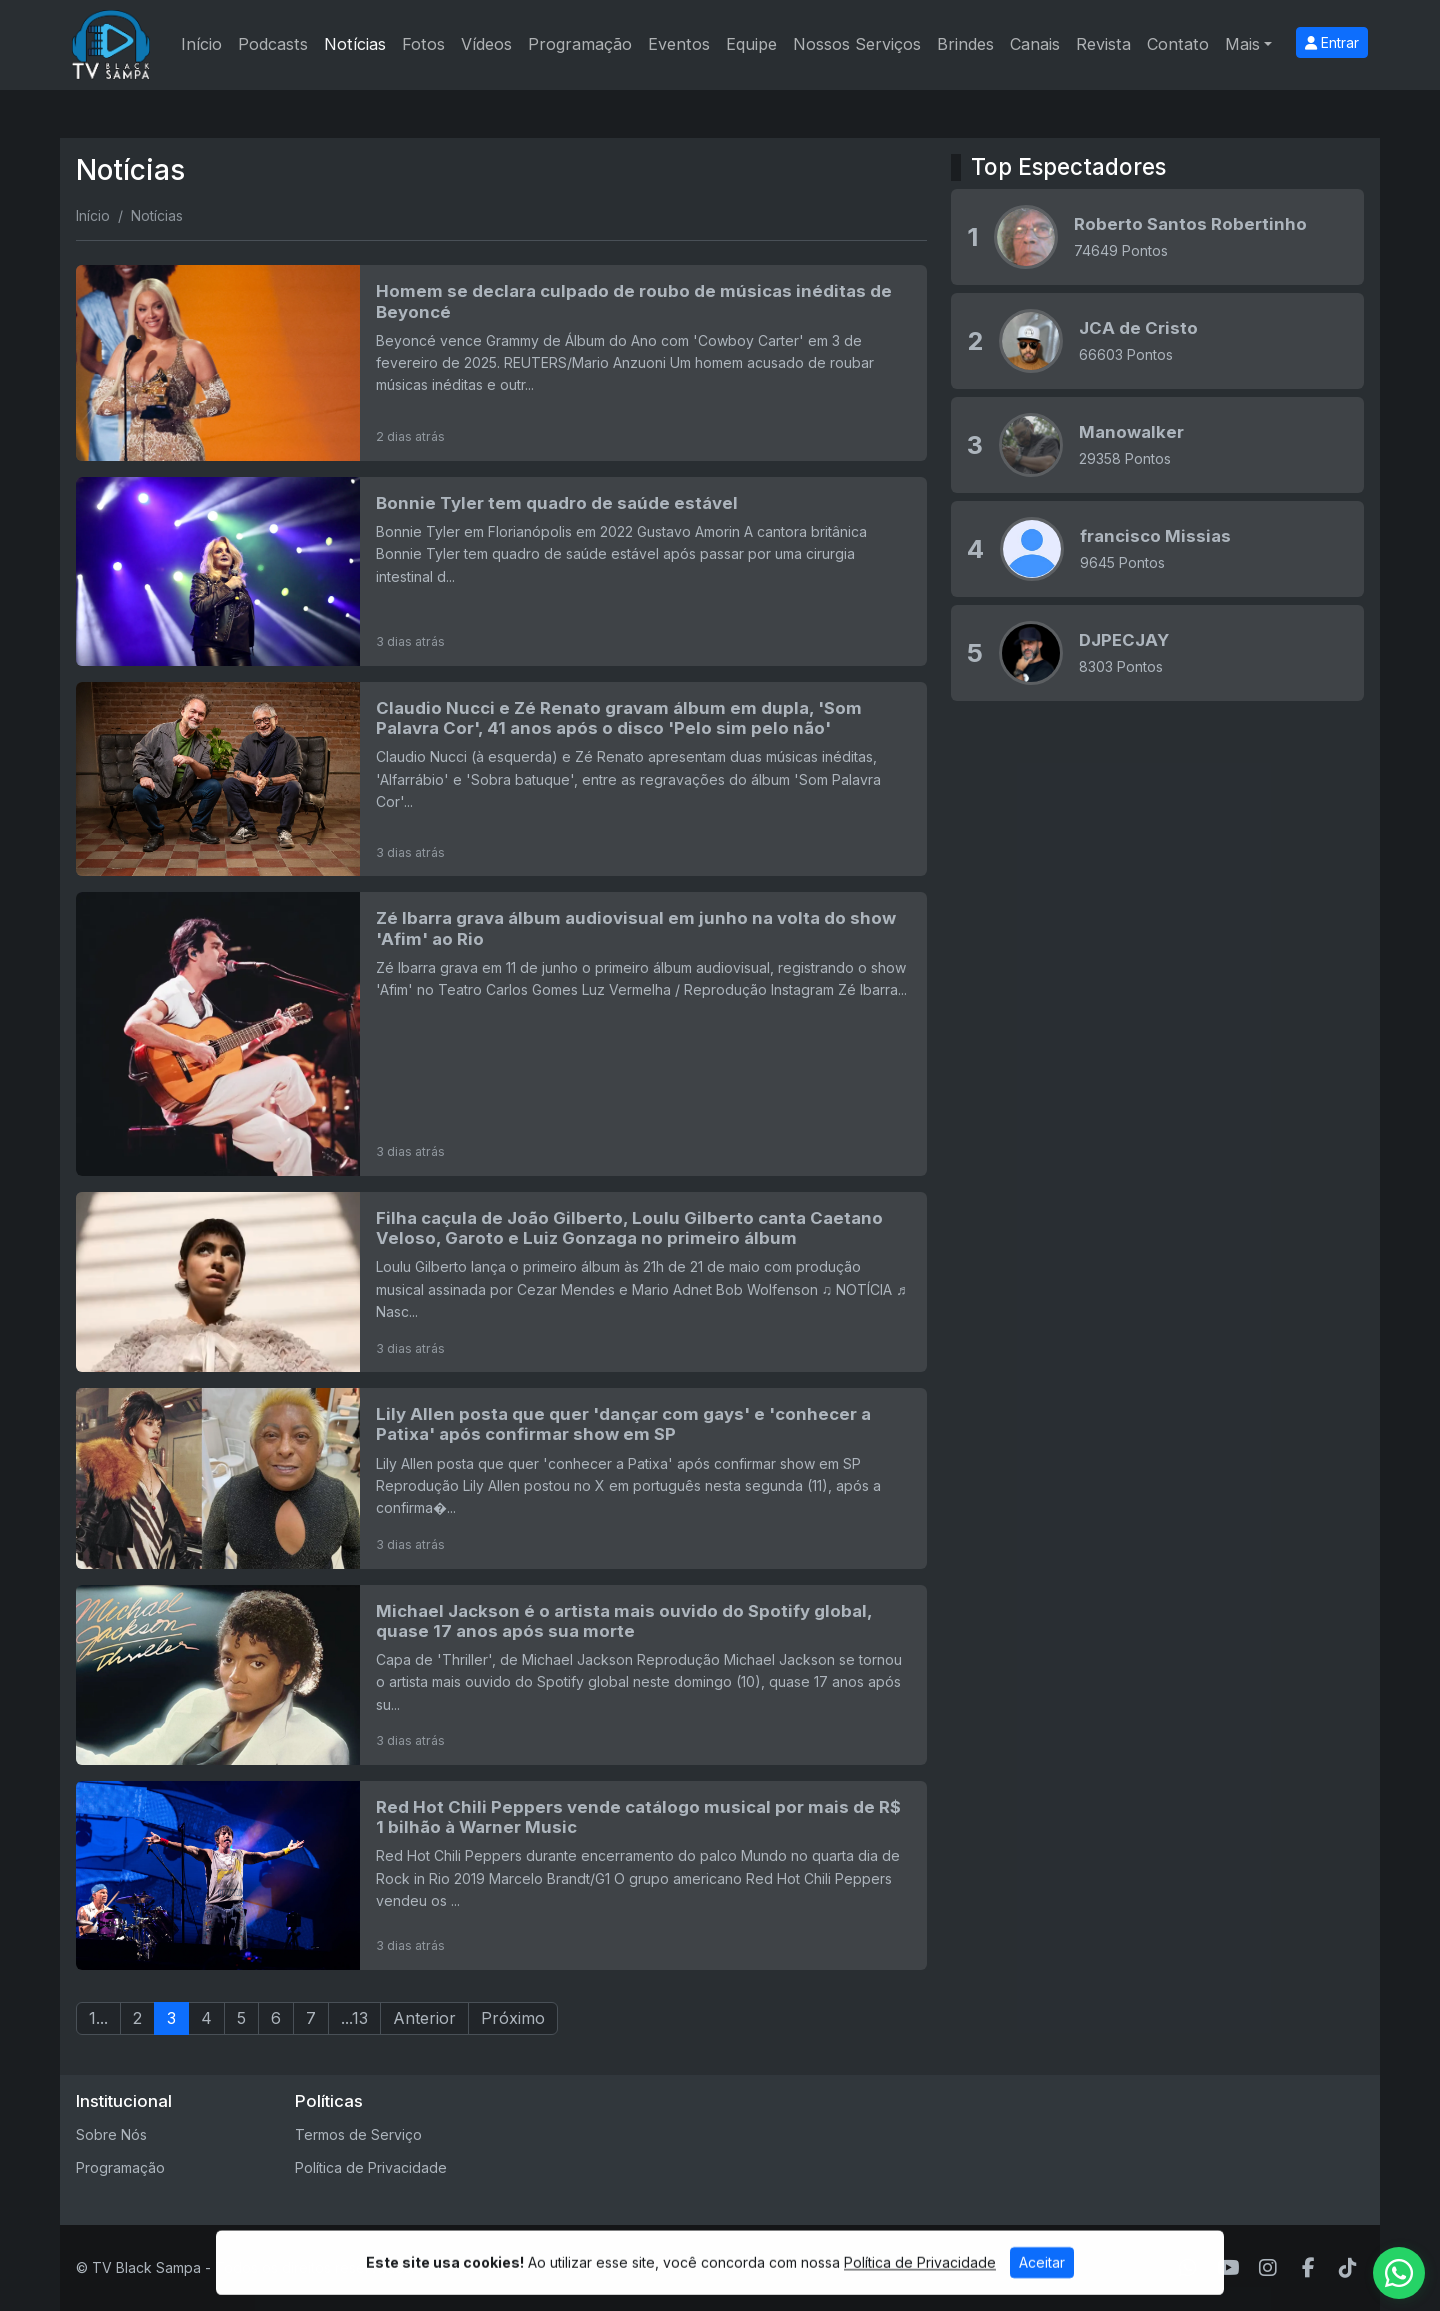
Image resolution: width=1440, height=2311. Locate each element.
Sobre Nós (111, 2134)
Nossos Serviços (857, 44)
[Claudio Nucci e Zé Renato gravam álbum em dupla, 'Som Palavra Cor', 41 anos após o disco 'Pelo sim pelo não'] (501, 779)
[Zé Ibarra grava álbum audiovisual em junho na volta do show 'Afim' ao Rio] (501, 1034)
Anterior (424, 2018)
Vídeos (486, 44)
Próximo (513, 2018)
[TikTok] (1348, 2268)
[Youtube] (1228, 2268)
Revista (1103, 44)
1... (98, 2018)
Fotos (423, 44)
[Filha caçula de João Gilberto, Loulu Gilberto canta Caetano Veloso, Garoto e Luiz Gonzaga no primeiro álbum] (501, 1282)
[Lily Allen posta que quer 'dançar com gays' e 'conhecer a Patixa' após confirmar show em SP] (501, 1478)
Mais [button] (1242, 44)
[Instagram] (1268, 2268)
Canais (1035, 44)
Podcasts (273, 44)
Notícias (355, 44)
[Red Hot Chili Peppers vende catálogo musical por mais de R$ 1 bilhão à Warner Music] (501, 1875)
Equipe (751, 44)
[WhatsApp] (1188, 2268)
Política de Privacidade (371, 2167)
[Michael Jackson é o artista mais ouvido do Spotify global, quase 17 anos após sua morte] (501, 1675)
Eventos (679, 44)
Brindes (965, 44)
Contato (1178, 44)
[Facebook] (1308, 2268)
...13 (354, 2018)
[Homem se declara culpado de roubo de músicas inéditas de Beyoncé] (501, 363)
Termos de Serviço (358, 2134)
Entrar (1332, 42)
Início (201, 44)
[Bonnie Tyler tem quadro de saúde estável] (501, 571)
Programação (580, 44)
